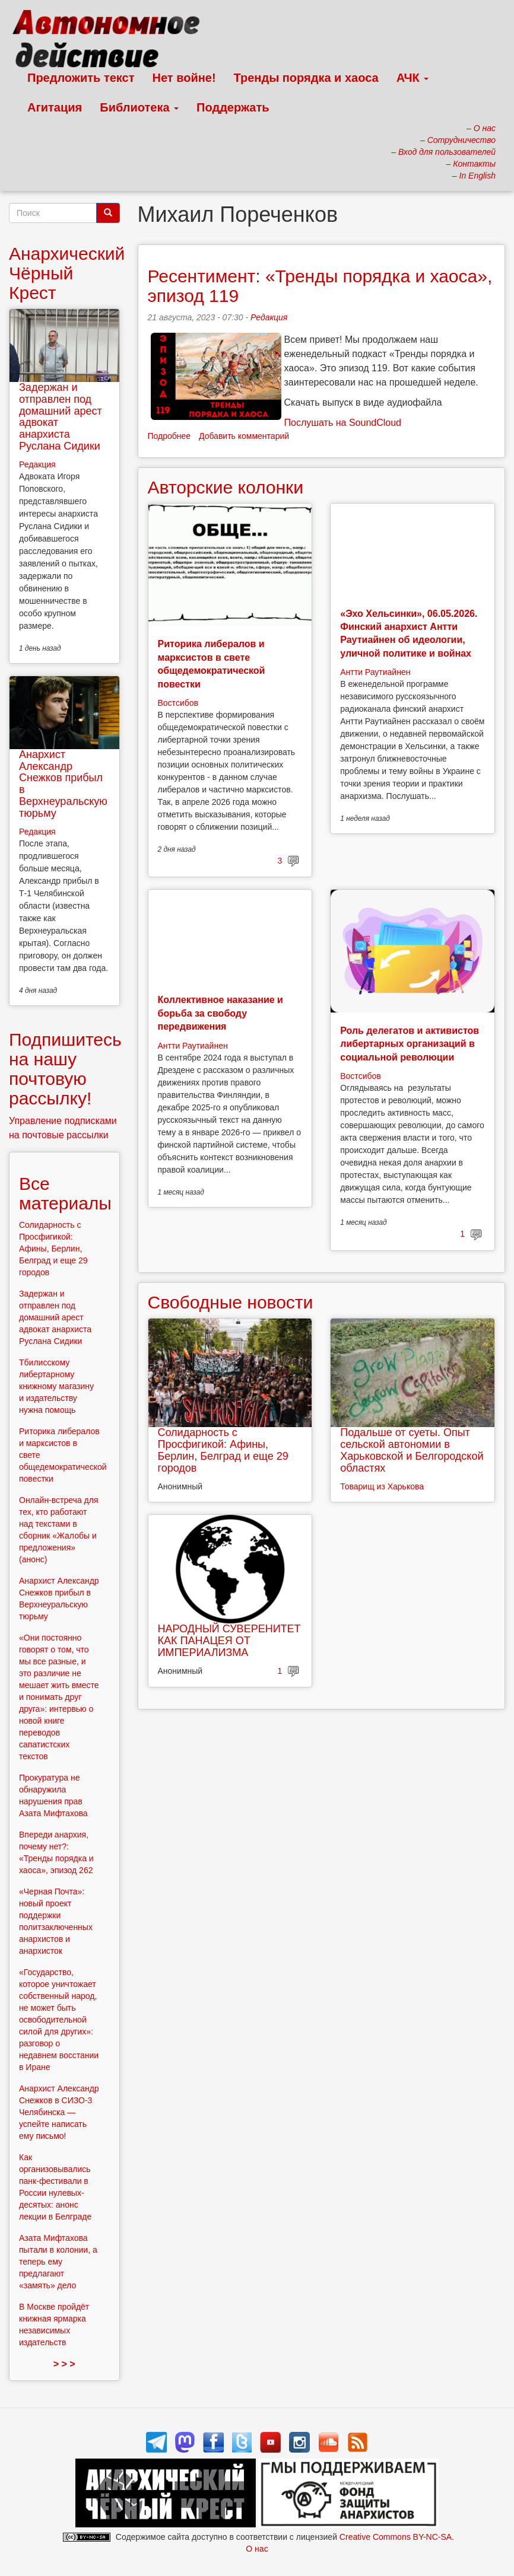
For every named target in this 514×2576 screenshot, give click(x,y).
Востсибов (178, 703)
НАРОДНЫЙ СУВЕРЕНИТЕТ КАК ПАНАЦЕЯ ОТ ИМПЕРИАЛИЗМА (229, 1640)
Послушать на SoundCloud (342, 423)
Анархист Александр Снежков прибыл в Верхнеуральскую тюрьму (63, 784)
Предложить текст (81, 77)
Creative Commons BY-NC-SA (396, 2537)
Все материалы (65, 1193)
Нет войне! (184, 77)
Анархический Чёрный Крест (67, 273)
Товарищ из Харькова (382, 1486)
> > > (64, 2364)
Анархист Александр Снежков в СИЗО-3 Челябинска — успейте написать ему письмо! (59, 2112)
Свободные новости (230, 1302)
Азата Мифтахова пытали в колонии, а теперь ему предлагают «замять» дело (58, 2261)
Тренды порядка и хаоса (306, 77)
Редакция (268, 317)
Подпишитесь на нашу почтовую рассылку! (65, 1069)
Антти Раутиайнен (375, 672)
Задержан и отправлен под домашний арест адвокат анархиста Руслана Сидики (60, 416)
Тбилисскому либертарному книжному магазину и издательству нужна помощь (56, 1386)
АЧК (412, 77)
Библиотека (139, 107)
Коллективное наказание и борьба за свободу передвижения (220, 1013)
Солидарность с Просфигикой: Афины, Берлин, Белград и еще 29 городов (223, 1449)
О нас (257, 2548)
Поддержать (232, 107)
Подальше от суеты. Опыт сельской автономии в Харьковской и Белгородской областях (411, 1449)
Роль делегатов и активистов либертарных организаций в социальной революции (409, 1044)
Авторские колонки (225, 487)
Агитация (54, 107)
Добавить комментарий (244, 436)
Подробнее (169, 436)
